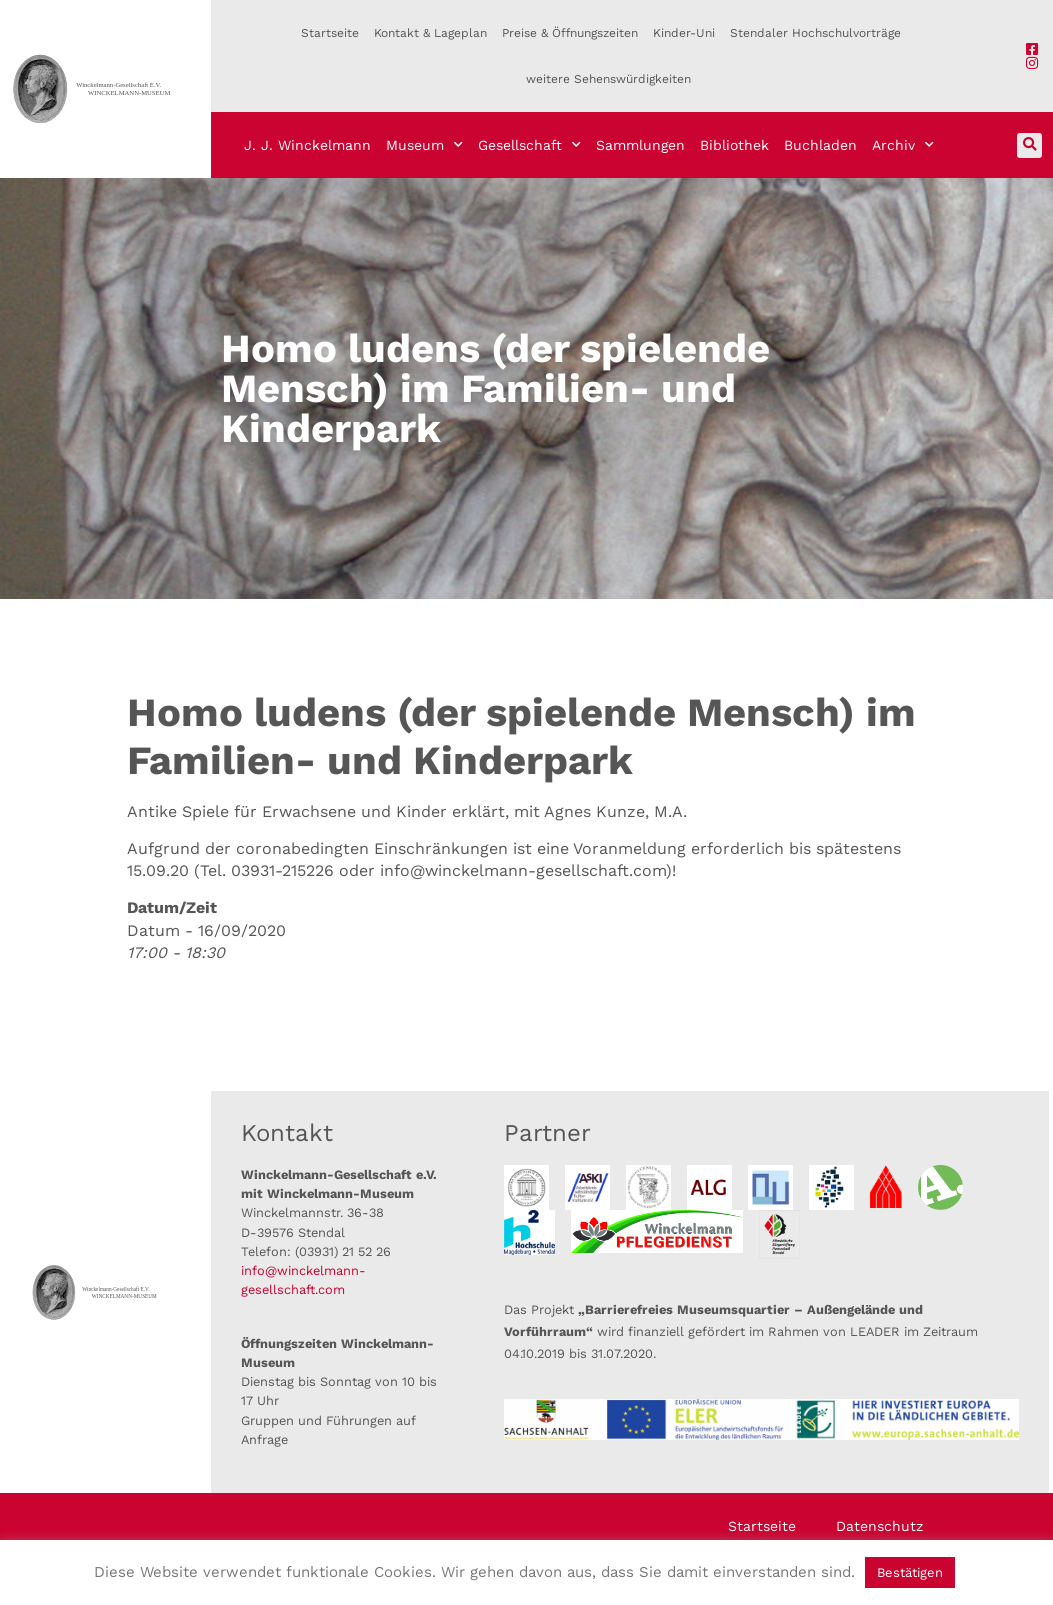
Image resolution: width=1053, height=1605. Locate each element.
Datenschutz (879, 1526)
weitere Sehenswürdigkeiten (608, 79)
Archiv (903, 145)
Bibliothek (734, 145)
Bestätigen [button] (910, 1572)
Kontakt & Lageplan (430, 33)
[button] (1029, 145)
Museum (424, 145)
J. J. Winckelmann (307, 145)
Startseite (330, 33)
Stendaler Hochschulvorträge (815, 33)
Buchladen (820, 145)
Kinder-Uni (684, 33)
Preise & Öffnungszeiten (570, 33)
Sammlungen (640, 145)
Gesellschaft (529, 145)
